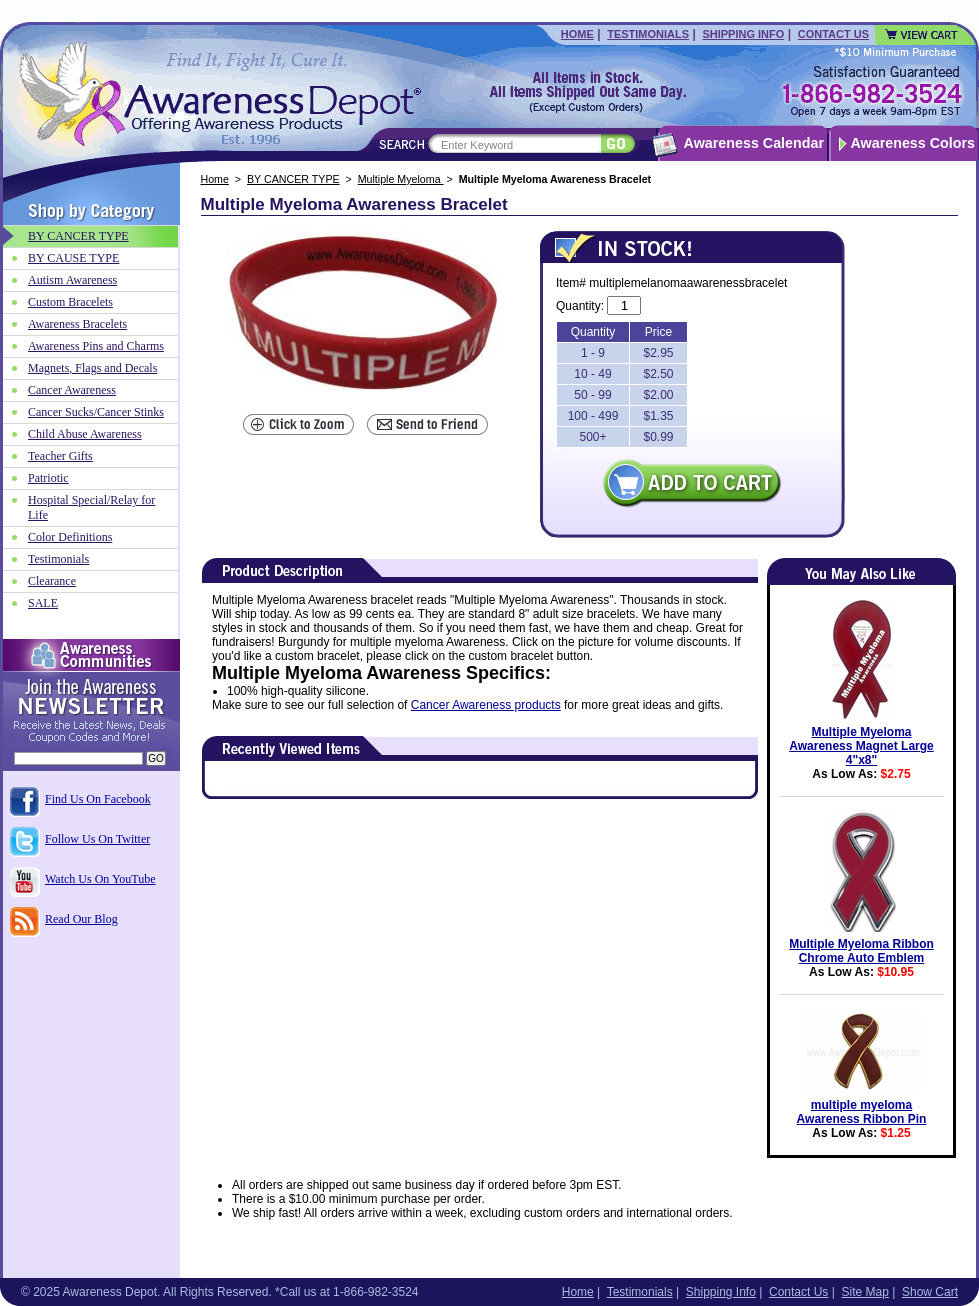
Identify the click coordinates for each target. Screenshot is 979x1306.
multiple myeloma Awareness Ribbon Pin (862, 1112)
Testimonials (648, 34)
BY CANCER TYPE (293, 179)
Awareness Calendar (754, 143)
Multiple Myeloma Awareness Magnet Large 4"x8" (861, 746)
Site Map (864, 1292)
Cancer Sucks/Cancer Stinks (96, 412)
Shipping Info (743, 34)
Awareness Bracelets (77, 324)
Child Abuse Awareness (85, 434)
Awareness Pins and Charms (96, 346)
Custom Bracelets (70, 302)
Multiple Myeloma (401, 179)
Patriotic (48, 478)
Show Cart (930, 1292)
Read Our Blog (81, 919)
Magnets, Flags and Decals (92, 368)
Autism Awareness (72, 280)
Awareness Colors (913, 143)
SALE (43, 603)
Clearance (52, 581)
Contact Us (833, 34)
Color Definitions (70, 537)
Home (577, 34)
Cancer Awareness (72, 390)
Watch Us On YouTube (100, 879)
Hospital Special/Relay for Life (91, 507)
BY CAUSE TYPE (73, 258)
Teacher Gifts (60, 456)
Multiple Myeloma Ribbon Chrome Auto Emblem (861, 951)
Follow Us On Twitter (97, 839)
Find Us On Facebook (98, 799)
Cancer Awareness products (486, 705)
